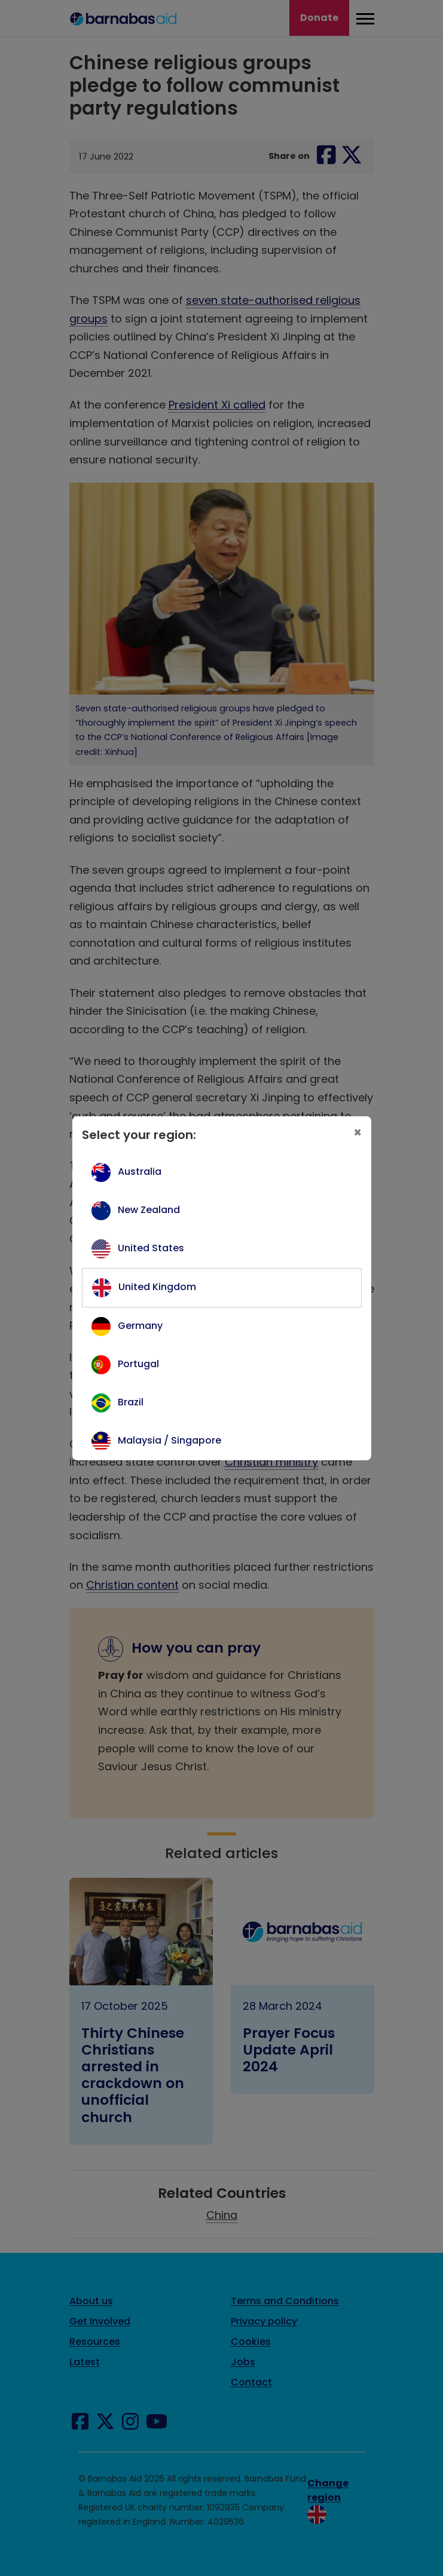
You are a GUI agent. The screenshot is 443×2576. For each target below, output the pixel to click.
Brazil (130, 1402)
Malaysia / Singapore (169, 1440)
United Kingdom (157, 1287)
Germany (140, 1325)
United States (151, 1248)
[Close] (357, 1132)
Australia (139, 1171)
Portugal (138, 1364)
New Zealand (149, 1210)
